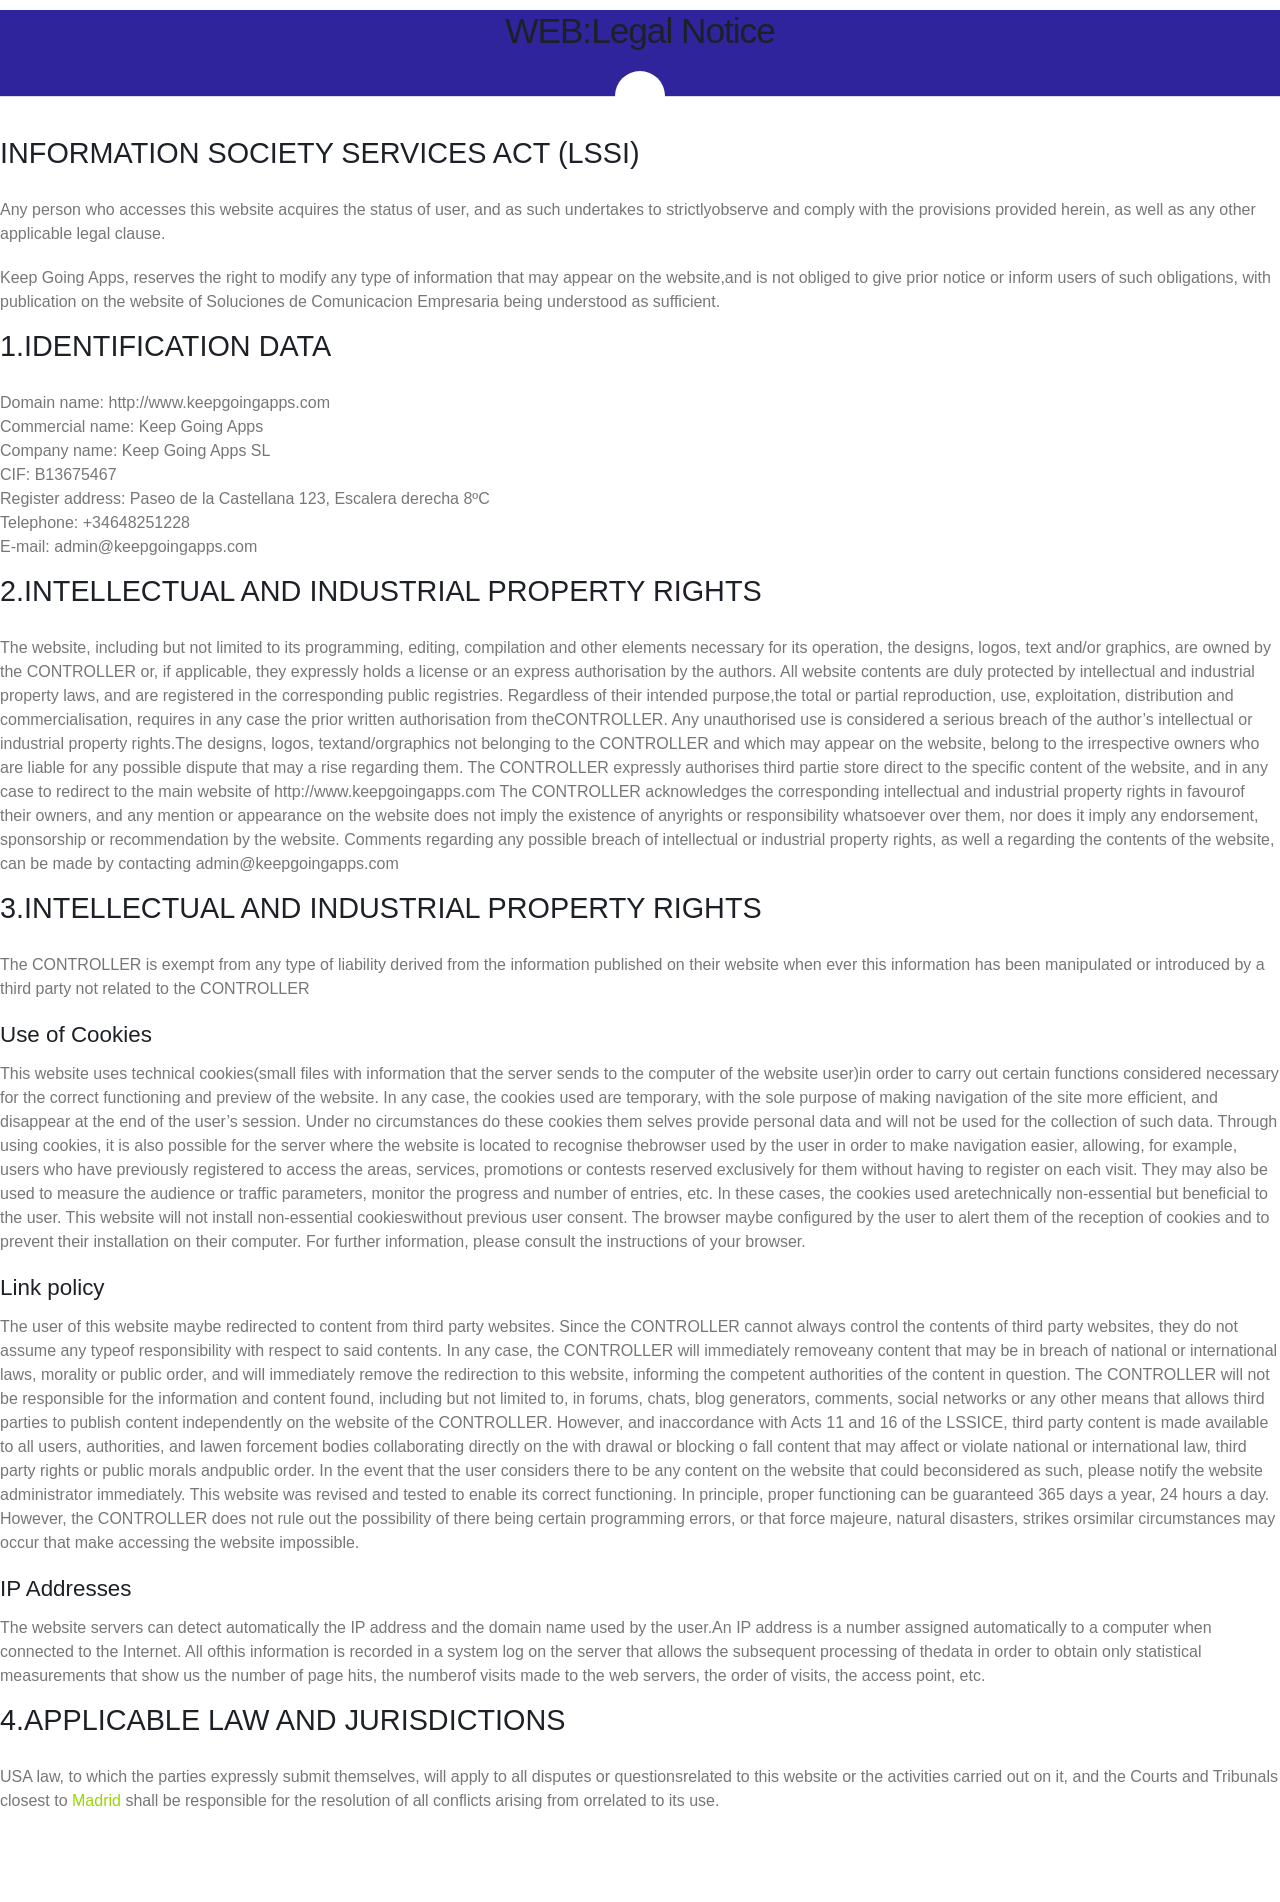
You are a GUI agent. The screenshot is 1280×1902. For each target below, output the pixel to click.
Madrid (96, 1800)
